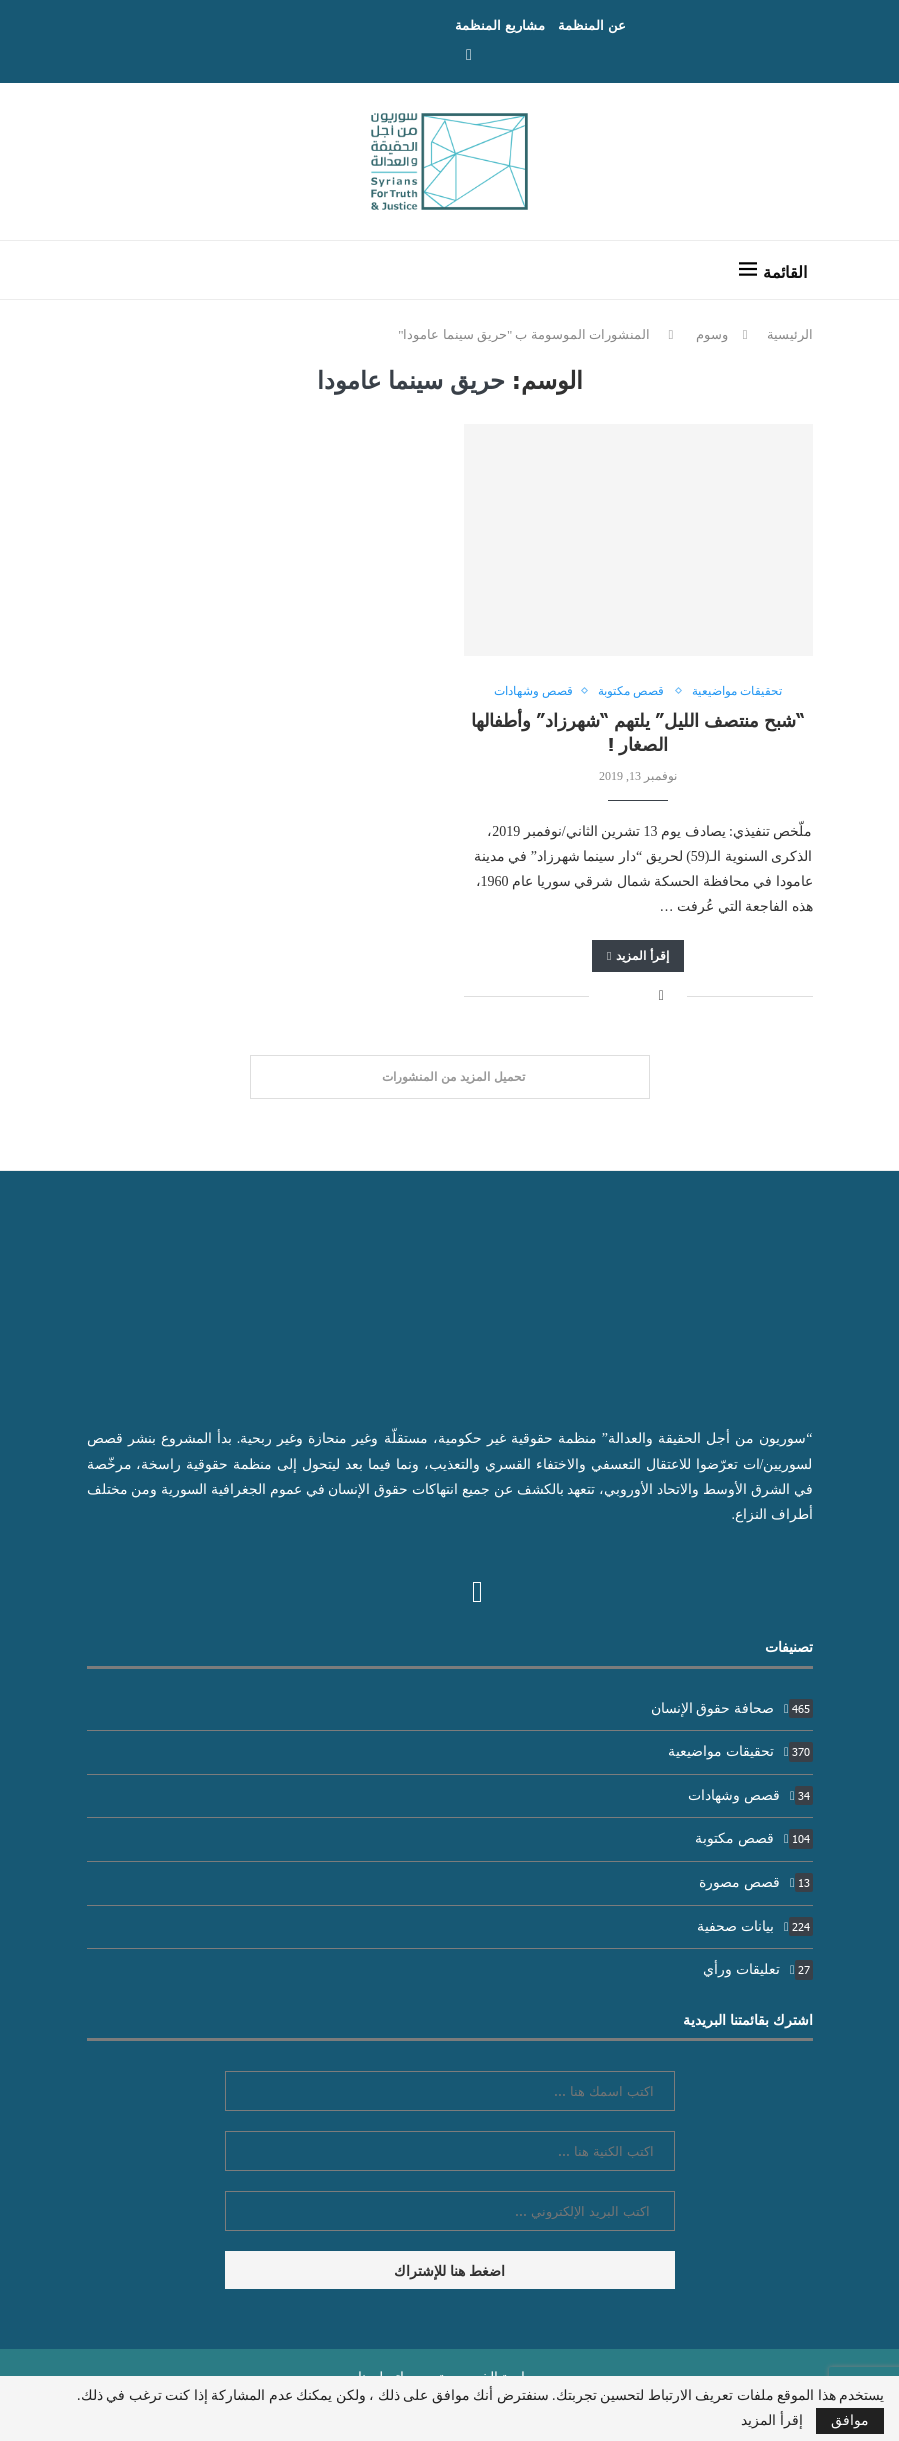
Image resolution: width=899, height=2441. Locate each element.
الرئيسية (790, 334)
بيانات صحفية (754, 1926)
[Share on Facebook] (661, 996)
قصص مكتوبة (753, 1838)
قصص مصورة (755, 1882)
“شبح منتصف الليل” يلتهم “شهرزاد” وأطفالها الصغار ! (638, 731)
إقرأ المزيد (638, 955)
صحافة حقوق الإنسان (732, 1708)
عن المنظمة (592, 25)
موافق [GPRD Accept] (850, 2420)
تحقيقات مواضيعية (740, 1751)
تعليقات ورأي (757, 1969)
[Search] (112, 270)
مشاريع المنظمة (500, 25)
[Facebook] (469, 55)
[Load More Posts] (450, 1077)
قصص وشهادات (750, 1795)
